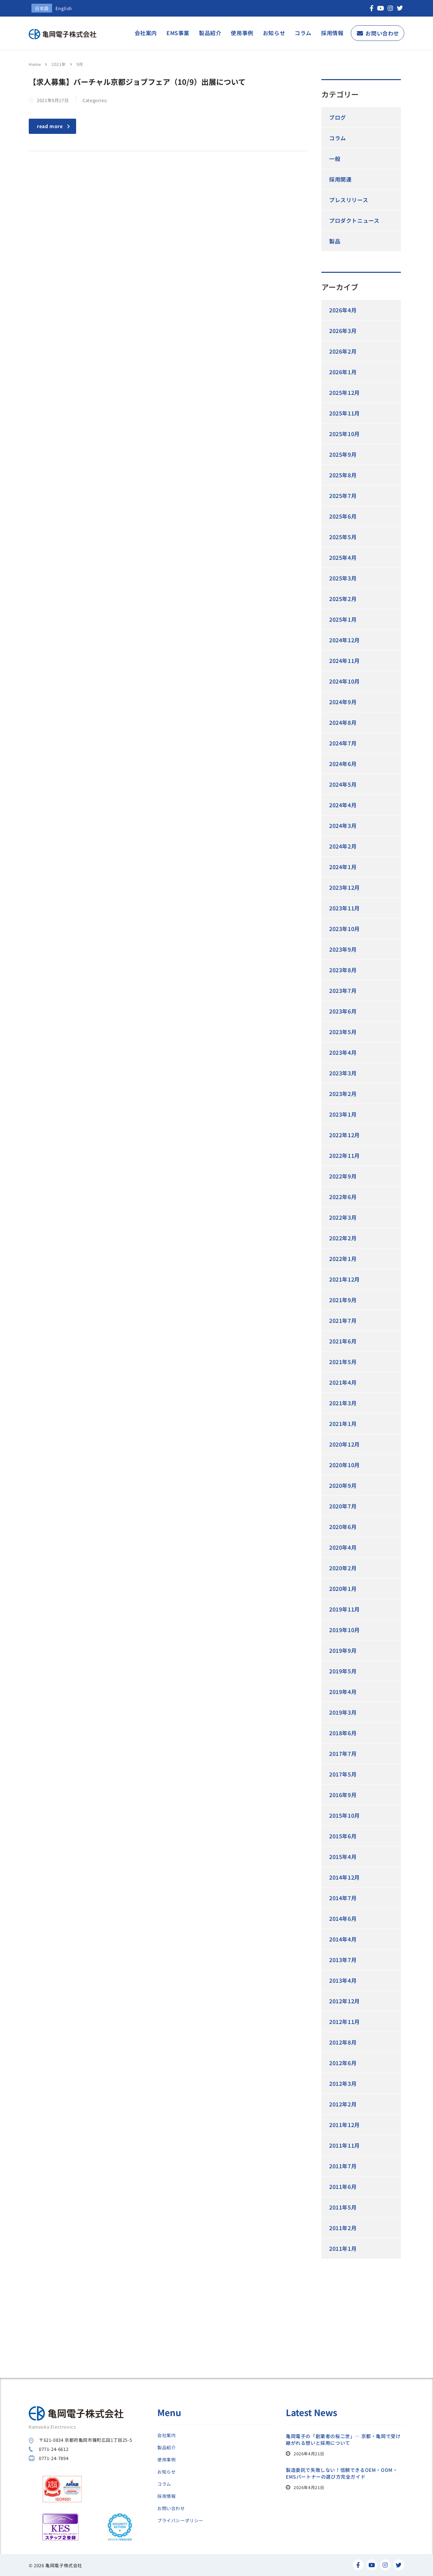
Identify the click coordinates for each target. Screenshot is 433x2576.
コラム (303, 33)
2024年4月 (343, 805)
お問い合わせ (382, 33)
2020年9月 (343, 1485)
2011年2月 (343, 2228)
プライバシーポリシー (180, 2520)
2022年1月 (343, 1259)
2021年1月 (343, 1424)
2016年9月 (343, 1795)
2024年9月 (343, 702)
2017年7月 (343, 1753)
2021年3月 (343, 1403)
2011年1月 (343, 2248)
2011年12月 (344, 2125)
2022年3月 (343, 1217)
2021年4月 (343, 1382)
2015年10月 (344, 1815)
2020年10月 (344, 1465)
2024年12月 (344, 640)
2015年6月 (343, 1836)
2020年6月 (343, 1527)
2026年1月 (343, 372)
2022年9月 (343, 1176)
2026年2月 (343, 351)
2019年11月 (344, 1609)
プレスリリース (348, 200)
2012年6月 (343, 2063)
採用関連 (340, 179)
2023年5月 (343, 1032)
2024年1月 (343, 867)
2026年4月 (343, 310)
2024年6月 (343, 764)
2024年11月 (344, 661)
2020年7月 (343, 1506)
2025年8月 (343, 475)
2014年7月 (343, 1898)
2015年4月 (343, 1857)
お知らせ (274, 33)
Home (35, 64)
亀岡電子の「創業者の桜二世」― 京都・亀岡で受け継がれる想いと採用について (343, 2439)
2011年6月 (343, 2187)
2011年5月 (343, 2207)
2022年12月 (344, 1135)
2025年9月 (343, 454)
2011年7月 (343, 2166)
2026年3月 (343, 331)
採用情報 (332, 33)
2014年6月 (343, 1918)
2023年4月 (343, 1052)
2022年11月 (344, 1155)
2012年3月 (343, 2083)
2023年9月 (343, 949)
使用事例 (242, 33)
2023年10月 (344, 929)
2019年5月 (343, 1671)
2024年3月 (343, 825)
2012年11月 (344, 2022)
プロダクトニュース (354, 220)
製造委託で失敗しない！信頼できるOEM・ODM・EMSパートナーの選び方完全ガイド (341, 2473)
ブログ (337, 117)
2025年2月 (343, 599)
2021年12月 (344, 1279)
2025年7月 (343, 496)
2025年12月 (344, 392)
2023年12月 (344, 887)
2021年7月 (343, 1320)
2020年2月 (343, 1568)
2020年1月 (343, 1588)
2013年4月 (343, 1980)
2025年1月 (343, 619)
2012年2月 (343, 2104)
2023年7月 (343, 990)
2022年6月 (343, 1197)
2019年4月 (343, 1692)
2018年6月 (343, 1733)
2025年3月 (343, 578)
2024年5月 (343, 784)
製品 (334, 241)
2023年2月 (343, 1094)
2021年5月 (343, 1362)
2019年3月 (343, 1712)
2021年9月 (343, 1300)
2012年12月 (344, 2001)
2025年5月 (343, 537)
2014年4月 (343, 1939)
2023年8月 (343, 970)
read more (53, 126)
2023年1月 (343, 1114)
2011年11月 (344, 2145)
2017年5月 (343, 1774)
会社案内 (146, 33)
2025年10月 (344, 434)
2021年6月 (343, 1341)
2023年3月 (343, 1073)
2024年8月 (343, 722)
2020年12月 (344, 1444)
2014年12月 (344, 1877)
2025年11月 (344, 413)
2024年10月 (344, 681)
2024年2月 (343, 846)
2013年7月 (343, 1960)
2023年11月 (344, 908)
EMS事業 (177, 33)
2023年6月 (343, 1011)
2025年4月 (343, 557)
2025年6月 (343, 516)
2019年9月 (343, 1650)
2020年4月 (343, 1547)
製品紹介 (210, 33)
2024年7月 (343, 743)
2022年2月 (343, 1238)
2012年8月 (343, 2042)
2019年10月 (344, 1630)
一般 (334, 158)
